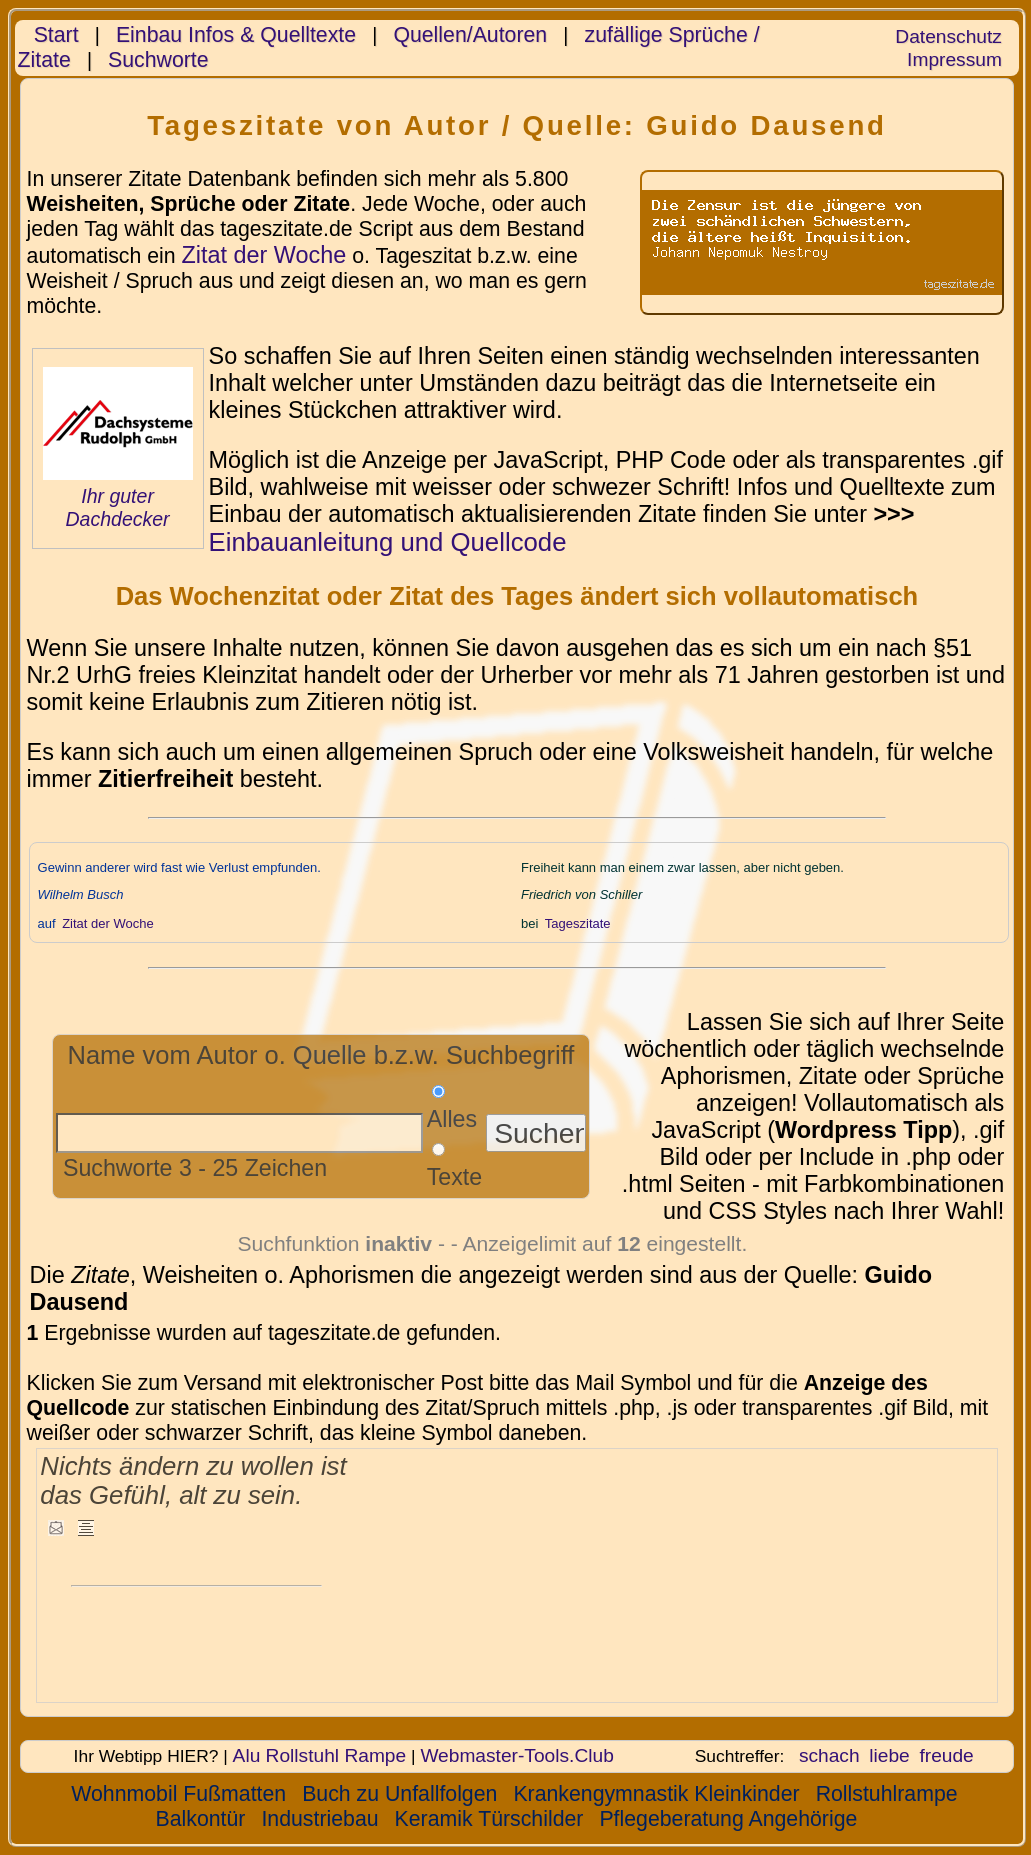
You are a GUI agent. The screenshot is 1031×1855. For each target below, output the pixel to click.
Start (56, 35)
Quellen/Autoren (470, 35)
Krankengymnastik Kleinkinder (656, 1794)
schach (829, 1755)
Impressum (954, 59)
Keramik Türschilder (489, 1819)
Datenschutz (948, 36)
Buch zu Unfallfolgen (399, 1794)
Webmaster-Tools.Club (516, 1755)
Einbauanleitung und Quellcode (388, 542)
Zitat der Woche (264, 255)
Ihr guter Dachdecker (117, 507)
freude (946, 1755)
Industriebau (319, 1819)
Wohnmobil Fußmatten (178, 1794)
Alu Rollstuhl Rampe (320, 1755)
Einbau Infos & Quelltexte (236, 35)
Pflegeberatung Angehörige (728, 1819)
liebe (889, 1755)
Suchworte (158, 60)
